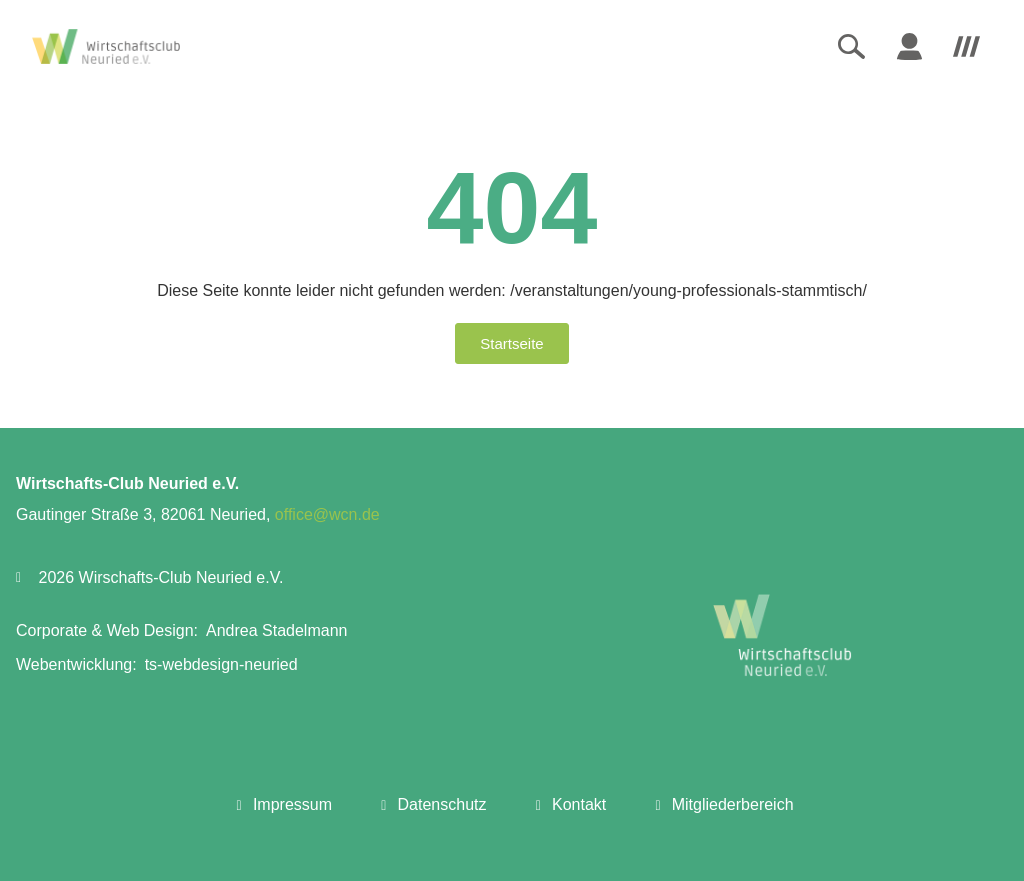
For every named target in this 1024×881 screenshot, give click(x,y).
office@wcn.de (327, 514)
